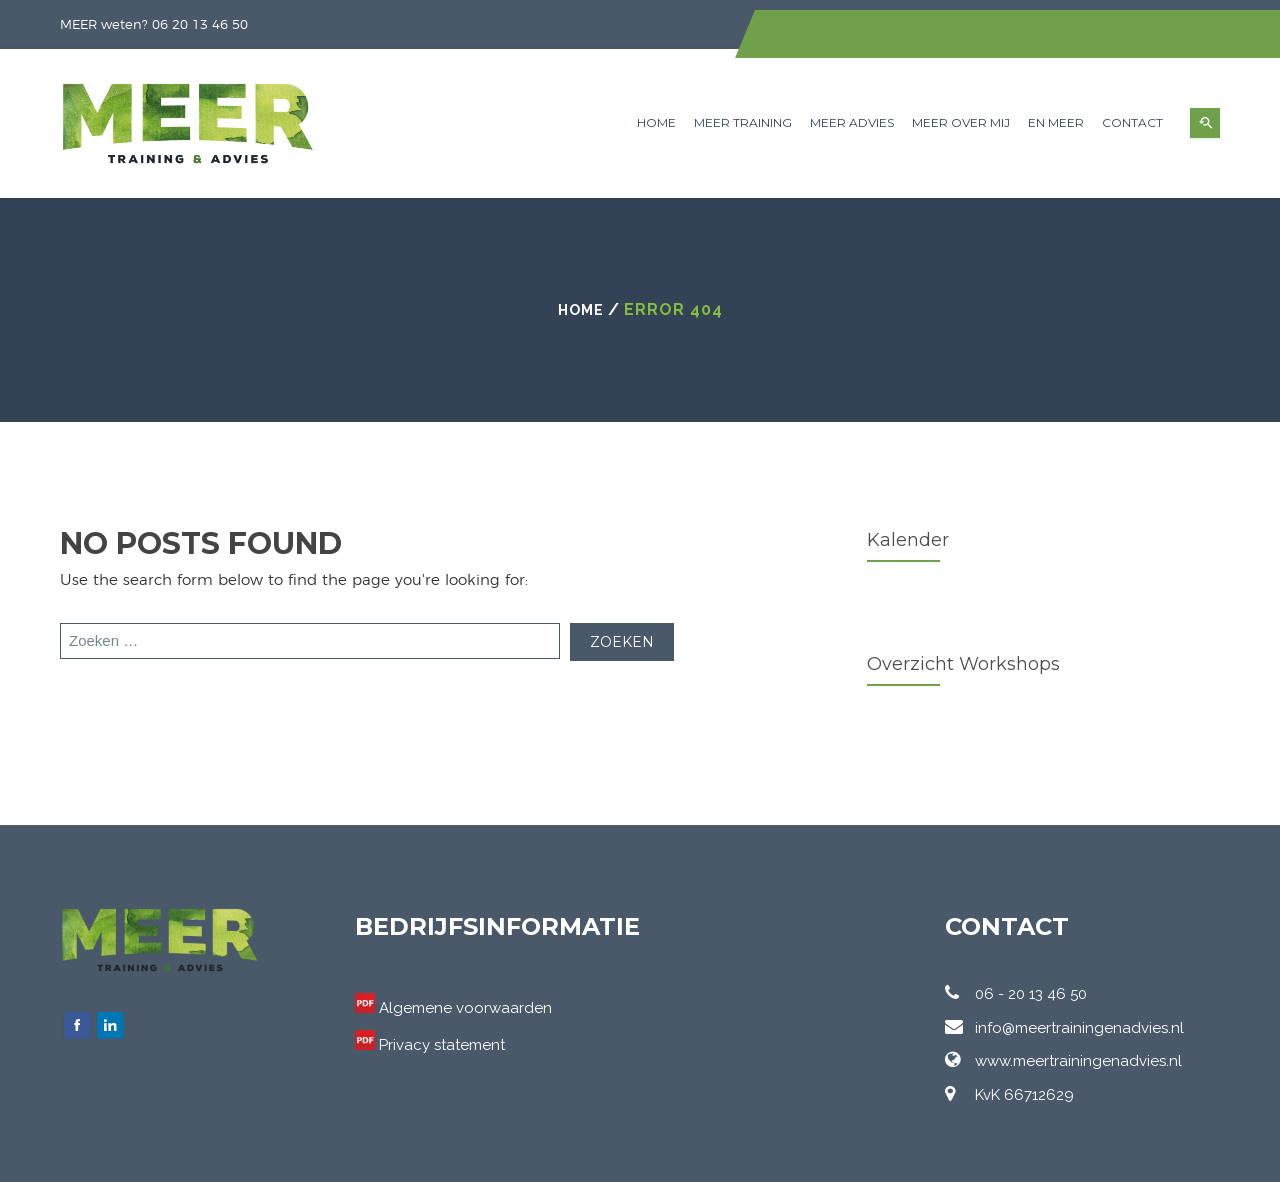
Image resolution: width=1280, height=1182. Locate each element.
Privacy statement (442, 1045)
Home (656, 122)
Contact (1132, 122)
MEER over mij (961, 122)
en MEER (1056, 122)
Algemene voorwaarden (465, 1008)
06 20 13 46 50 (200, 25)
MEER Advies (852, 122)
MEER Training (743, 122)
